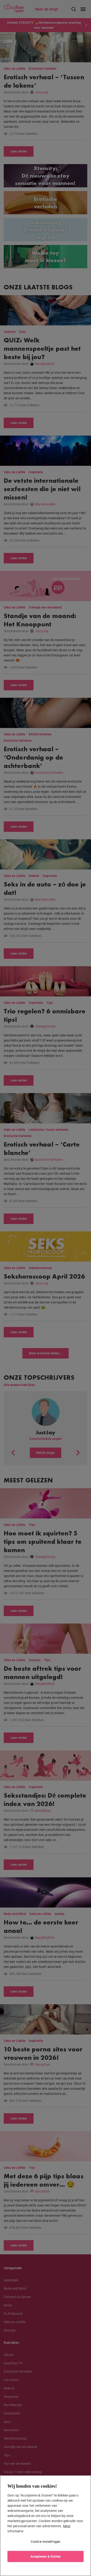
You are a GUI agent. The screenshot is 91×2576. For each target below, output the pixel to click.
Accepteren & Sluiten (45, 2556)
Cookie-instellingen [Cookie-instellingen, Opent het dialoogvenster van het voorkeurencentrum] (46, 2541)
